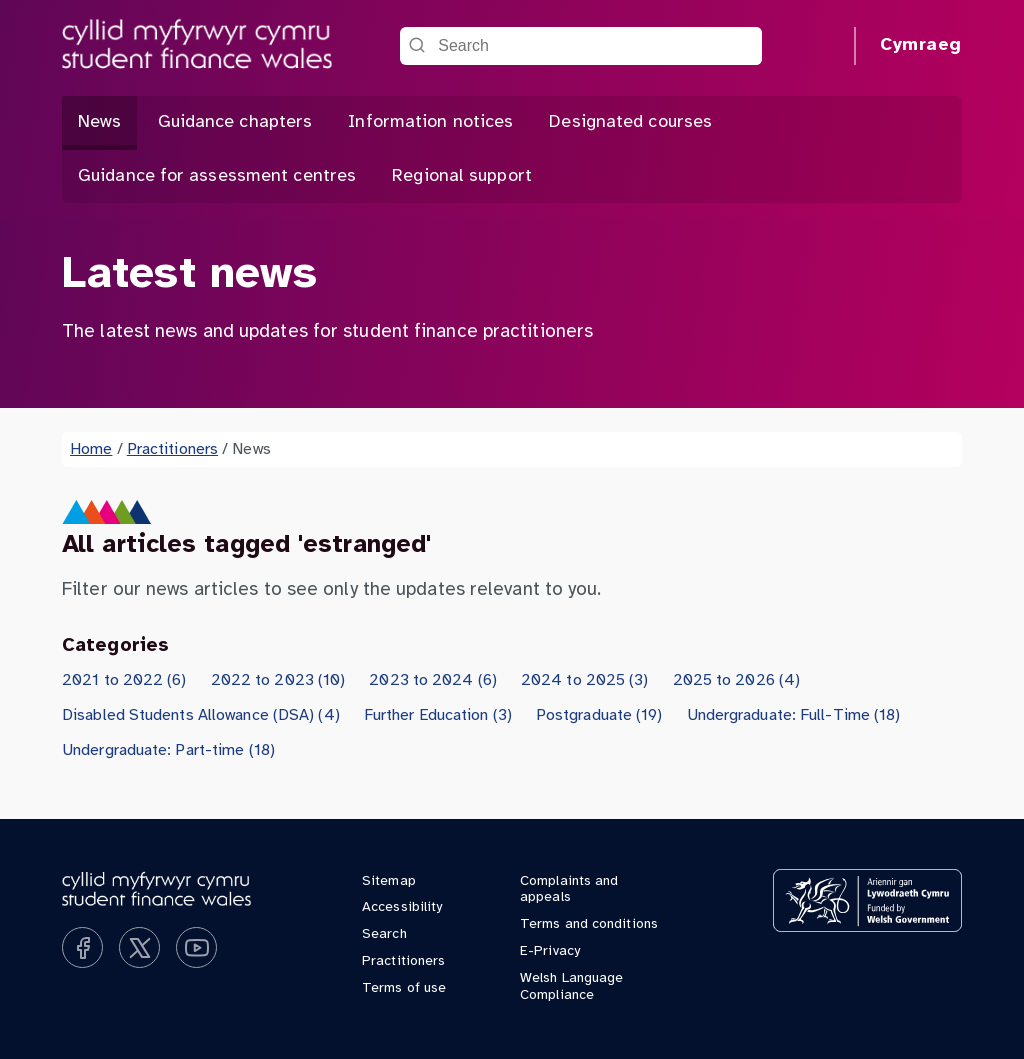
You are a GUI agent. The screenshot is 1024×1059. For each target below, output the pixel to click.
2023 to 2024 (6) (433, 680)
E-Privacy (550, 951)
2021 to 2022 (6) (124, 680)
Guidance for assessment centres (217, 176)
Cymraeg (921, 45)
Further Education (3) (438, 715)
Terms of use (404, 988)
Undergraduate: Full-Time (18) (794, 715)
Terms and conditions (589, 924)
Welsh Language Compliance (571, 987)
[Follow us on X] (139, 947)
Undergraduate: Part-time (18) (168, 750)
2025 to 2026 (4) (737, 680)
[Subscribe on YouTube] (196, 947)
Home (91, 449)
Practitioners (172, 449)
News (99, 122)
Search (384, 934)
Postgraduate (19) (599, 715)
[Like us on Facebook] (82, 947)
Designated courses (630, 122)
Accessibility (402, 907)
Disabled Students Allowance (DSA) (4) (201, 715)
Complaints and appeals (569, 890)
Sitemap (389, 881)
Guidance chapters (235, 122)
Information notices (430, 122)
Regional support (462, 176)
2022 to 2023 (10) (278, 680)
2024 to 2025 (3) (585, 680)
